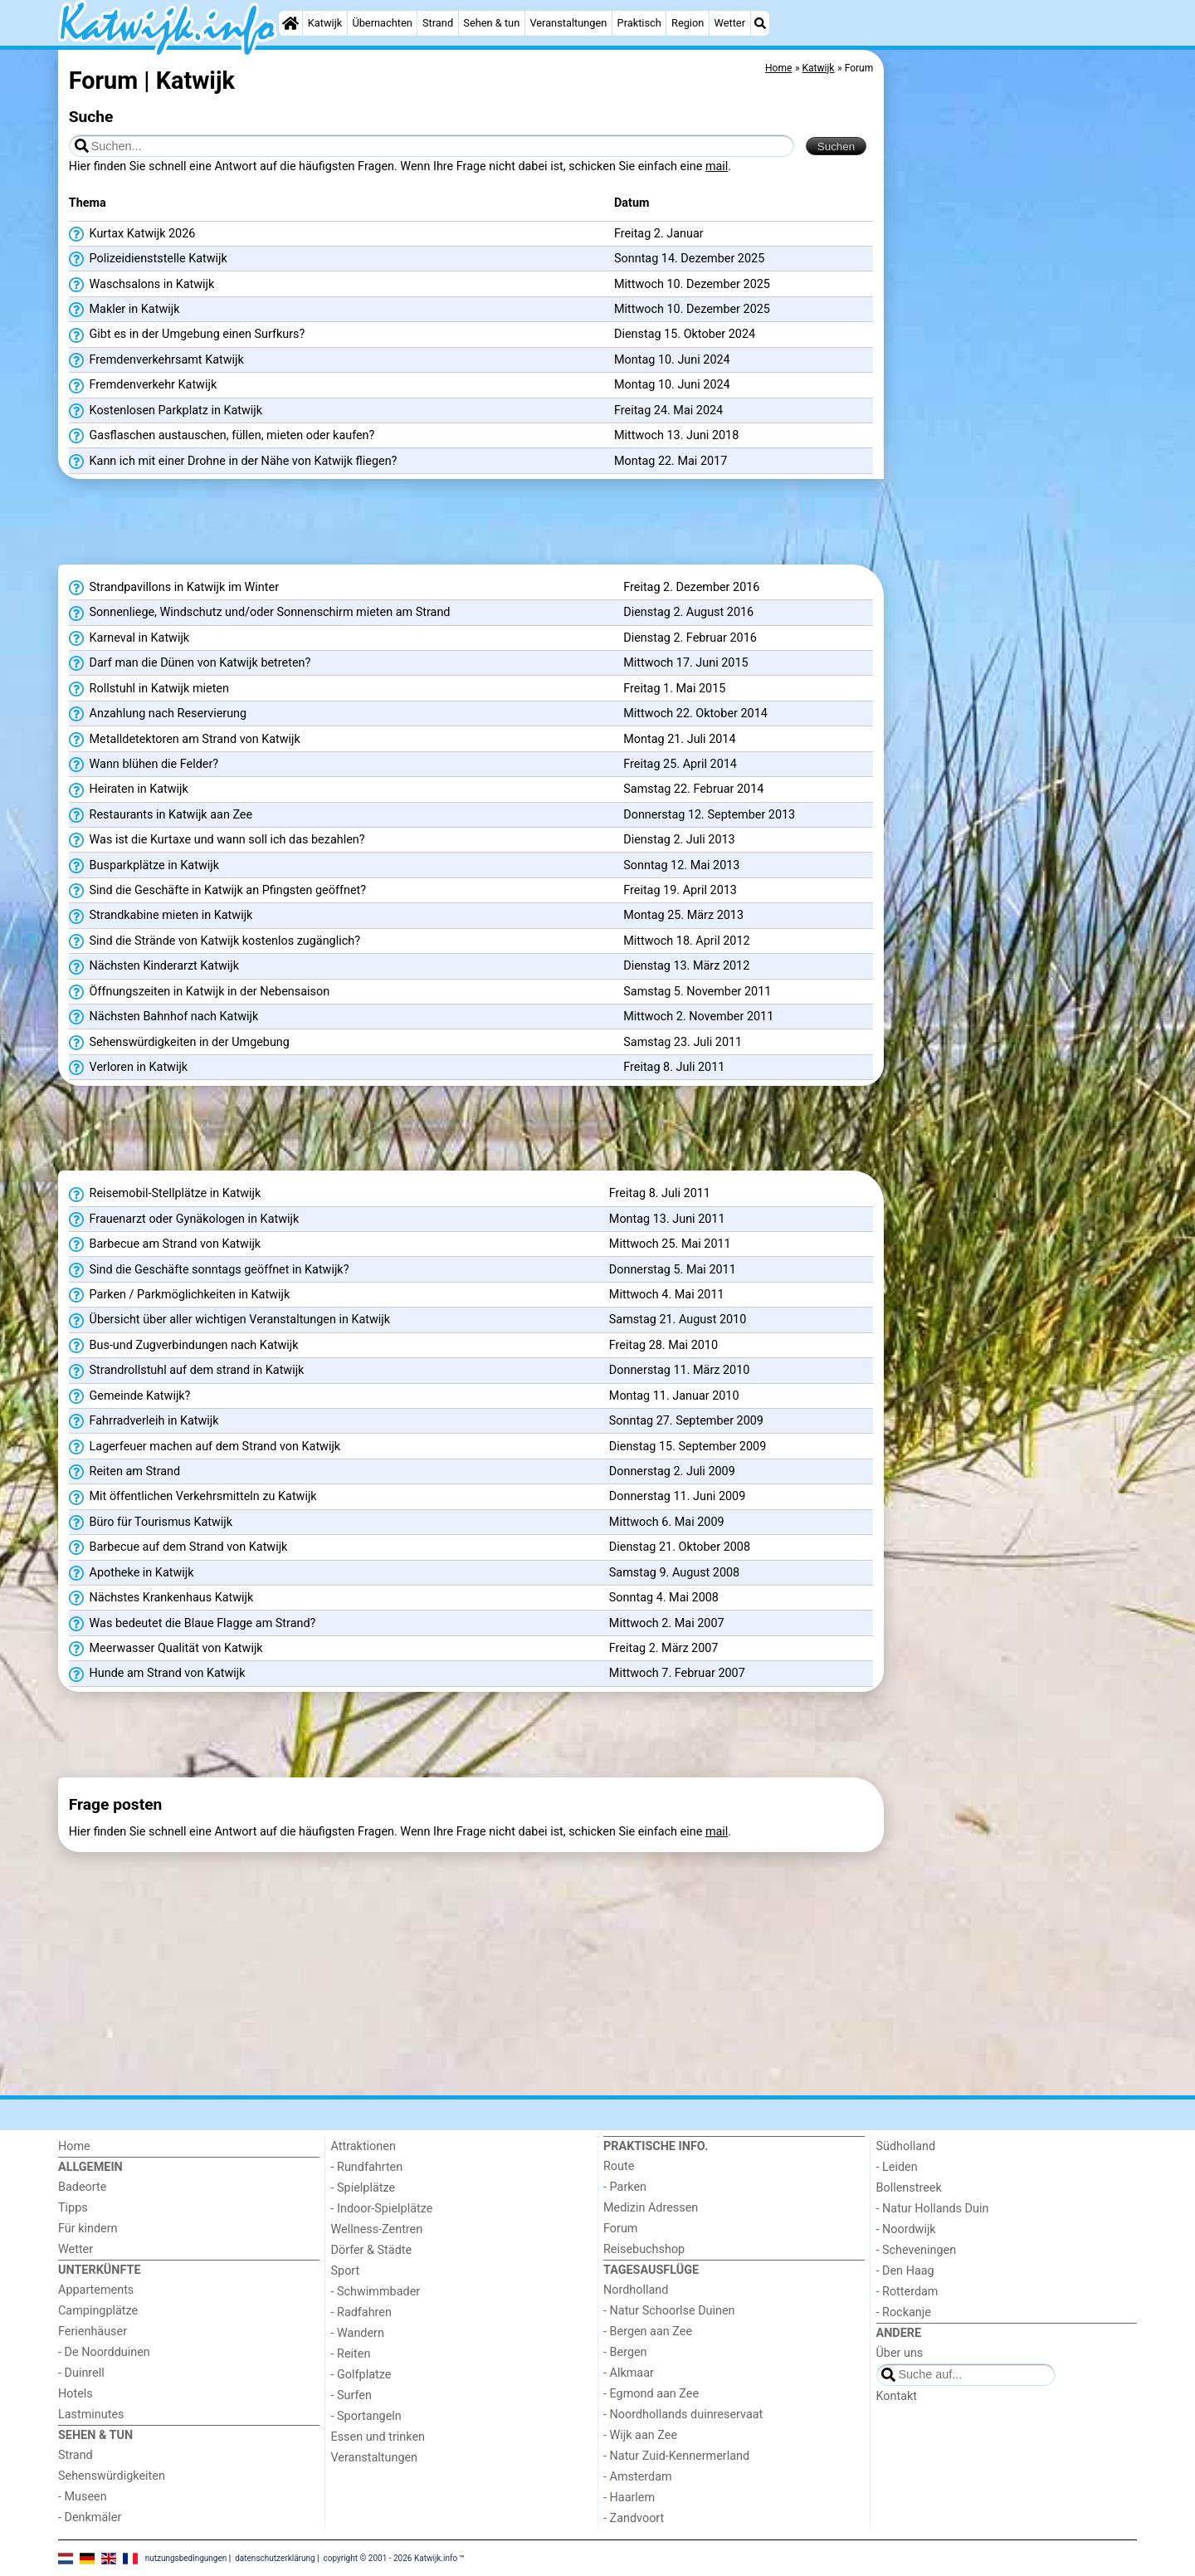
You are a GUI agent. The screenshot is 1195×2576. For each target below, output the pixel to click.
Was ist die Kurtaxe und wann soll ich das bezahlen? (217, 840)
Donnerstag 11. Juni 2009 (677, 1496)
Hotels (75, 2394)
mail (716, 166)
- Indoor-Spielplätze (382, 2209)
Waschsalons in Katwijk (142, 284)
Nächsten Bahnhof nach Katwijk (163, 1016)
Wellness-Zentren (377, 2229)
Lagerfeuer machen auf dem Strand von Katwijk (204, 1447)
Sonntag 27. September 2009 (686, 1421)
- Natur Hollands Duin (932, 2209)
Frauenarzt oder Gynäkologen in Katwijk (184, 1219)
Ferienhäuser (92, 2331)
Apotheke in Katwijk (131, 1573)
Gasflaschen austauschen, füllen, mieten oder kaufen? (222, 435)
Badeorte (82, 2187)
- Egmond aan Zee (651, 2394)
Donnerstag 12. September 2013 (709, 815)
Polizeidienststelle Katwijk (148, 259)
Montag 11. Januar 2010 (674, 1396)
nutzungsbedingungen (186, 2557)
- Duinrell (81, 2373)
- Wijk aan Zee (640, 2435)
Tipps (73, 2208)
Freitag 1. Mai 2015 (674, 689)
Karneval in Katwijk (129, 638)
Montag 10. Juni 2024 (672, 360)
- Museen (82, 2497)
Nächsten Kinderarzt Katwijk (154, 966)
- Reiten (351, 2354)
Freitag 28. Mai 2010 (663, 1345)
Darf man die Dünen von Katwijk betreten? (190, 663)
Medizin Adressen (650, 2208)
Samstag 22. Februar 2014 (693, 789)
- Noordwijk (906, 2229)
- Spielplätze (363, 2188)
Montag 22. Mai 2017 (670, 461)
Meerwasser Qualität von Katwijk (166, 1648)
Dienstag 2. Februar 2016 (690, 638)
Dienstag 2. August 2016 (688, 612)
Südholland (906, 2146)
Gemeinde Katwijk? (130, 1396)
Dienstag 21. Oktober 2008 (679, 1547)
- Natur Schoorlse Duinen (669, 2311)
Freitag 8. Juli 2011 (673, 1067)
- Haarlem (629, 2497)
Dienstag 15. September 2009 (687, 1447)
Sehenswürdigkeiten (111, 2476)
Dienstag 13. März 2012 (686, 966)
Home (74, 2146)
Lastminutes (91, 2414)
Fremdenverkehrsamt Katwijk (156, 360)
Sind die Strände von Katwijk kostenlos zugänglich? (214, 941)
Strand (437, 23)
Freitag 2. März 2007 (664, 1648)
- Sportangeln (366, 2416)
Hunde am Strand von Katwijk (157, 1673)
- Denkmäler (89, 2517)
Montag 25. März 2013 (683, 915)
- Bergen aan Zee (647, 2331)
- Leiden (897, 2167)
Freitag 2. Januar (659, 234)
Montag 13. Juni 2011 (667, 1219)
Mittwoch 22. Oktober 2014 (695, 713)
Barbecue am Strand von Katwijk (165, 1244)
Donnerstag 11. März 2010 (679, 1370)
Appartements (96, 2290)
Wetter (730, 23)
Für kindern (88, 2229)
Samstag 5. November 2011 (697, 992)
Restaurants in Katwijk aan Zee (160, 815)
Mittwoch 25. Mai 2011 (670, 1244)
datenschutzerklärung (275, 2557)
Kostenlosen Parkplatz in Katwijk (165, 410)
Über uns (900, 2353)
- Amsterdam (637, 2477)
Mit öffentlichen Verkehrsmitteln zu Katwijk (193, 1496)
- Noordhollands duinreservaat (683, 2414)
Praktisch (639, 23)
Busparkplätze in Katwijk (144, 865)
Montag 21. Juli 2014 (679, 739)
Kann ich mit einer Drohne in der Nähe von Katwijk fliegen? (233, 461)
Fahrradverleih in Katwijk (144, 1421)
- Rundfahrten (367, 2167)
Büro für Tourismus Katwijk (150, 1522)
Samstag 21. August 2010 (677, 1319)
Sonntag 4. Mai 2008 (664, 1598)
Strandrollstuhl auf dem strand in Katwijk (187, 1370)
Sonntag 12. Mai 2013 (681, 865)
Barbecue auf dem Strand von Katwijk (178, 1547)
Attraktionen (363, 2146)
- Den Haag (905, 2271)
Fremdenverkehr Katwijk (143, 385)
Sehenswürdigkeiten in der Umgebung (179, 1042)
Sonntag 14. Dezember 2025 (689, 259)
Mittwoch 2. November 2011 (698, 1016)
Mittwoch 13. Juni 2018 (676, 435)
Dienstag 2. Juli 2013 (678, 840)
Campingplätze (98, 2311)
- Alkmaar (628, 2373)
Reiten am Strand (124, 1471)
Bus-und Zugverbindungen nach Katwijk (184, 1345)
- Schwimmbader (376, 2292)
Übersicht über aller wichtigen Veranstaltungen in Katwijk (229, 1319)
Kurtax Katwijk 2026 (132, 234)
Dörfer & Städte (371, 2250)
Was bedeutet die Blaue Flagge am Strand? (192, 1623)
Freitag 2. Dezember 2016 (691, 587)
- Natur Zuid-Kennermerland (676, 2456)
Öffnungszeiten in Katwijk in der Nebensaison (199, 992)
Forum (620, 2229)
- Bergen (625, 2352)
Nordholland (635, 2290)
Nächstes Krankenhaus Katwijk (161, 1598)
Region (687, 23)
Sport (345, 2271)
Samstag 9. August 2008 (674, 1573)
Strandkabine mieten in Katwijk (161, 915)
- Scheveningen (916, 2250)
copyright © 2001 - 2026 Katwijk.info (391, 2557)
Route (618, 2166)
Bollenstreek (909, 2188)
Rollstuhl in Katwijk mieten (149, 689)
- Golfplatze (361, 2375)
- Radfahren (361, 2312)
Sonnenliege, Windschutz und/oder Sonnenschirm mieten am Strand (260, 612)
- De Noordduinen (104, 2352)
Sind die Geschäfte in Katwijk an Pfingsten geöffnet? (217, 890)
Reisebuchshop (644, 2249)
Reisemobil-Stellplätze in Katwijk (165, 1193)
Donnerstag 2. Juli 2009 (672, 1471)
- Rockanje (903, 2312)
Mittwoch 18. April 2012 (686, 941)
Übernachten (382, 23)
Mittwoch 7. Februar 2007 (677, 1673)
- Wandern (357, 2333)
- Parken (624, 2187)
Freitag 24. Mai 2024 (668, 410)
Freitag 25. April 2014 (680, 764)
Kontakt (897, 2396)
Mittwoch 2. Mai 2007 (666, 1623)
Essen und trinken (378, 2437)
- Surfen (351, 2395)
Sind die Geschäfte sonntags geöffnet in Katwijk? (209, 1270)
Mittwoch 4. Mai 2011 (666, 1295)
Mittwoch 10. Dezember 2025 (692, 284)
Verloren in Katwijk (128, 1067)
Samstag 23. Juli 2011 (682, 1042)
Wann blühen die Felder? (143, 764)
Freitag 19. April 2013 (680, 890)
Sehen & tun (491, 23)
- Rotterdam (907, 2292)
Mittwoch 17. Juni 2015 (685, 663)
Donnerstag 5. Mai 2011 (672, 1270)
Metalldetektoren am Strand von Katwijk (184, 739)
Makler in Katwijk (124, 309)
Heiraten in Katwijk (128, 789)
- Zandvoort (633, 2518)
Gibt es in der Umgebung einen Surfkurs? (187, 334)
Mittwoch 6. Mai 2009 (666, 1522)
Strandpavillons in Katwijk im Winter (174, 587)
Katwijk (325, 23)
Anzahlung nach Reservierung (157, 713)
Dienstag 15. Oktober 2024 (684, 334)
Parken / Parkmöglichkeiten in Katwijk (179, 1295)
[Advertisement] (1012, 432)
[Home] (290, 23)
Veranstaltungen (568, 23)
